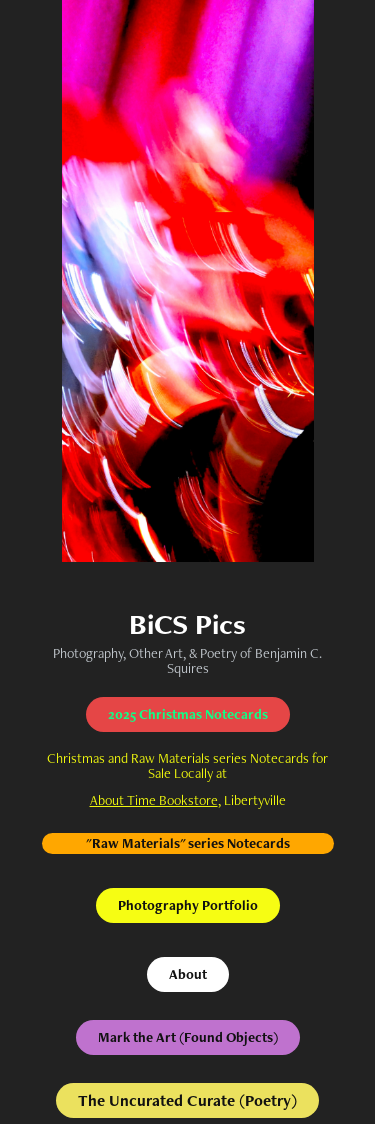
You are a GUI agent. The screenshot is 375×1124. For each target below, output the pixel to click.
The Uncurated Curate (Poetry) (187, 1100)
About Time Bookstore (154, 800)
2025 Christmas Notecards (188, 714)
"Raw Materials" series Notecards (188, 843)
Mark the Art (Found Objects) (188, 1037)
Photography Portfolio (188, 905)
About (188, 974)
